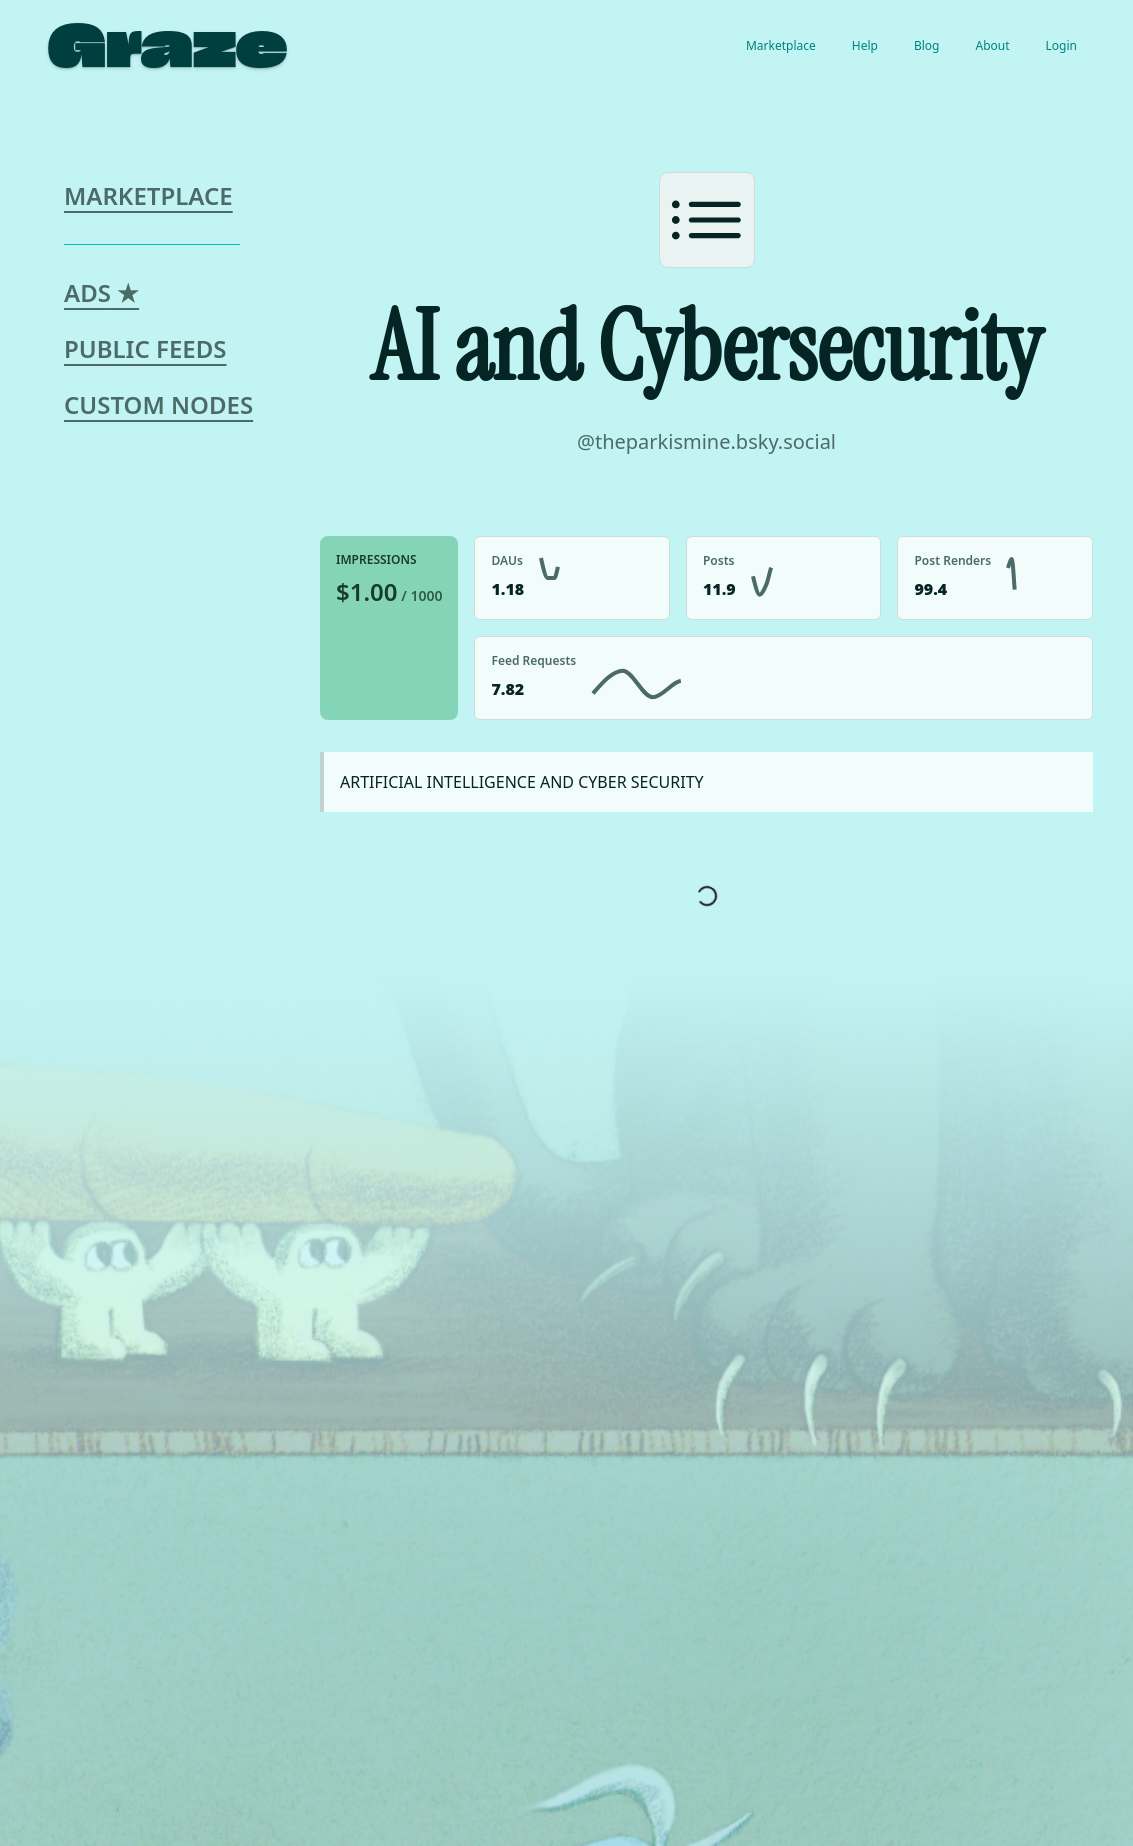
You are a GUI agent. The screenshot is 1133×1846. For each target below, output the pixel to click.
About (992, 45)
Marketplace (781, 45)
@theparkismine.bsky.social (706, 441)
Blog (927, 45)
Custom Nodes (158, 404)
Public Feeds (145, 348)
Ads (101, 292)
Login (1061, 45)
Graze (167, 45)
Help (865, 45)
